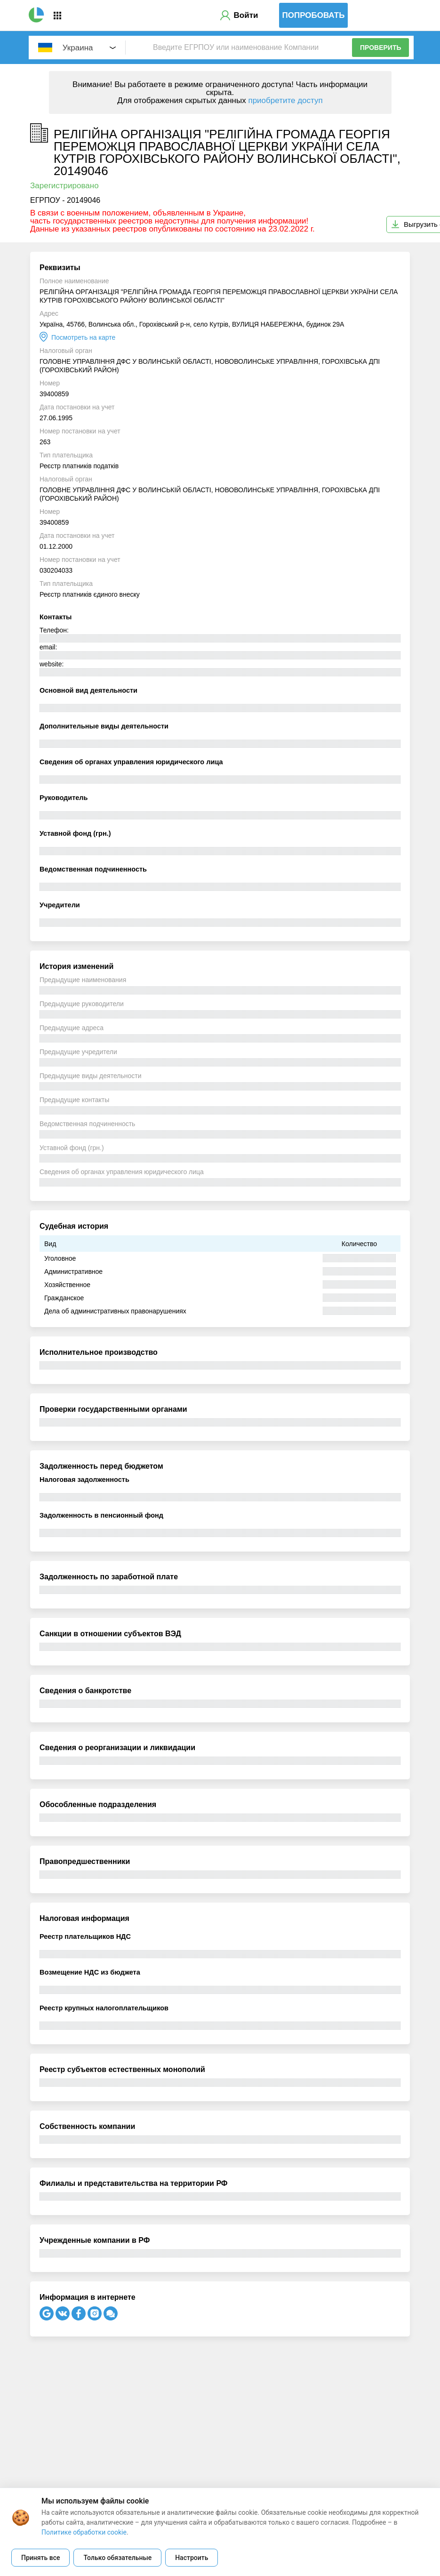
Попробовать (313, 15)
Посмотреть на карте (83, 337)
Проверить (380, 47)
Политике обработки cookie (84, 2532)
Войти (246, 15)
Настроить (191, 2557)
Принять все (40, 2557)
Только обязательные (117, 2557)
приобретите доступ (285, 100)
